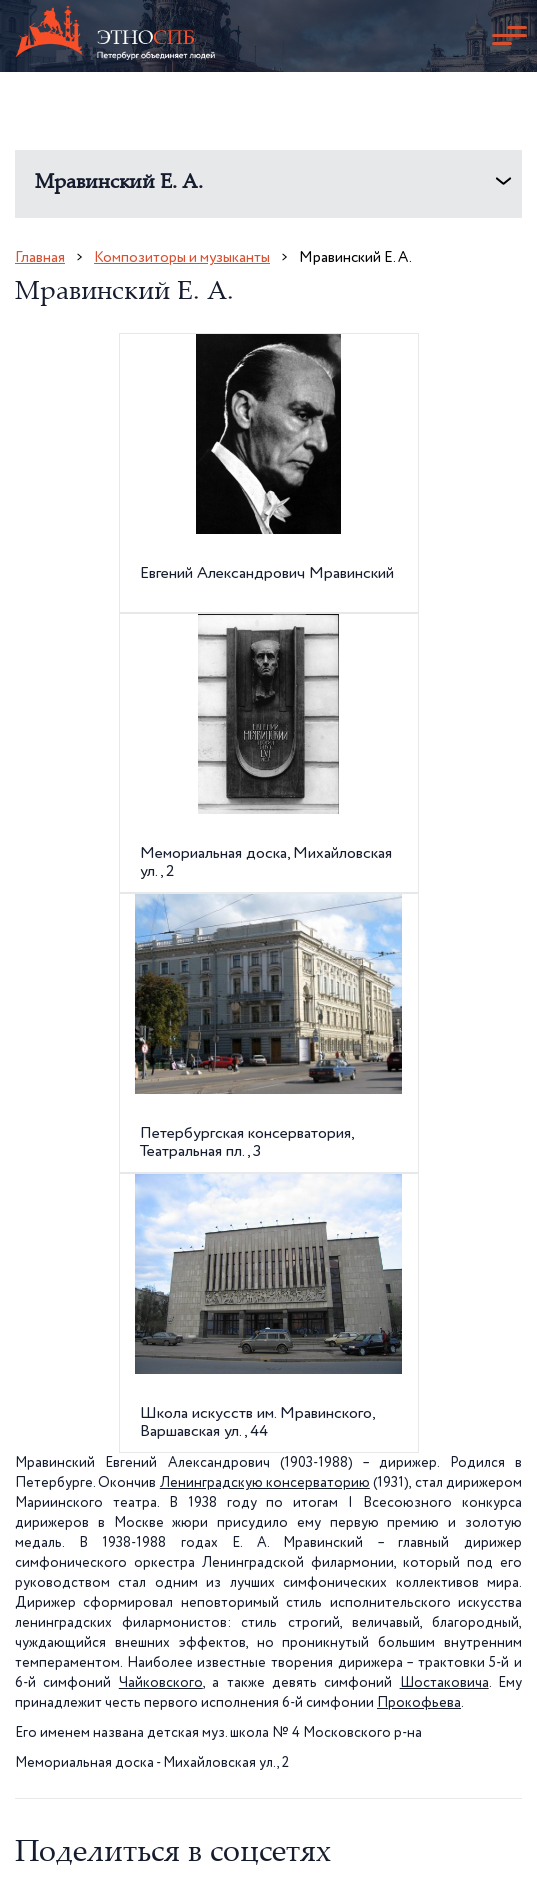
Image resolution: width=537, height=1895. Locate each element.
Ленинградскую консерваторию (265, 1483)
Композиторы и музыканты (182, 257)
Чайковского (161, 1683)
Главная (40, 257)
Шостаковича (444, 1683)
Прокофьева (419, 1703)
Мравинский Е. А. (119, 183)
